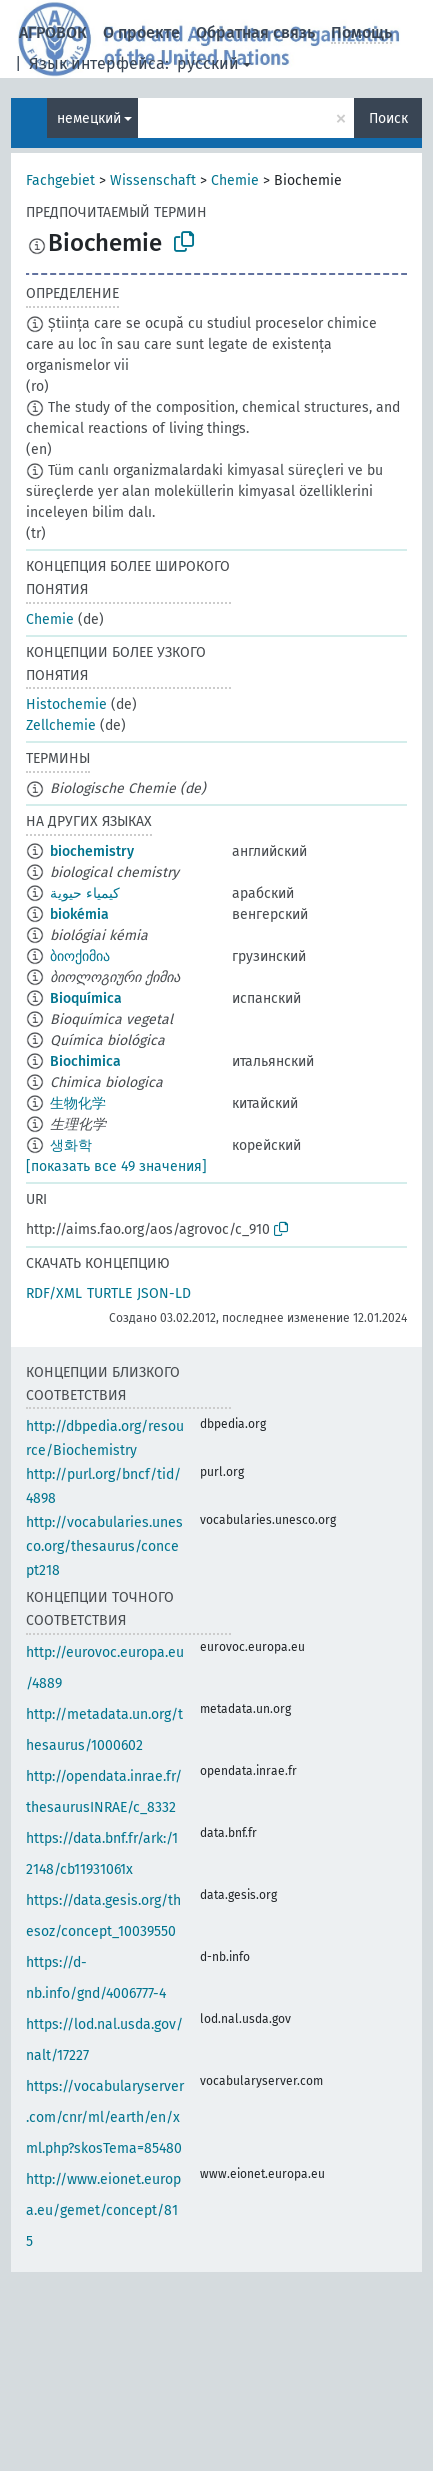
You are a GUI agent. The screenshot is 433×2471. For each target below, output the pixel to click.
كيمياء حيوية (85, 893)
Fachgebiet (60, 180)
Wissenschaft (153, 180)
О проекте (141, 32)
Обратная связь (255, 32)
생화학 (71, 1145)
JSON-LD (164, 1293)
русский (208, 63)
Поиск (388, 118)
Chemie (235, 180)
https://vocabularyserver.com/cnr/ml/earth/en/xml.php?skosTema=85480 (105, 2117)
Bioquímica (86, 998)
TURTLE (109, 1293)
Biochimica (85, 1061)
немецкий (89, 118)
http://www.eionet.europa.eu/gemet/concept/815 (103, 2210)
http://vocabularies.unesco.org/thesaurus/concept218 (104, 1546)
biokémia (79, 914)
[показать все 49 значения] (116, 1166)
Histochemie (66, 704)
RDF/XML (54, 1293)
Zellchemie (61, 725)
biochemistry (92, 851)
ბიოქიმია (80, 956)
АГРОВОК (53, 32)
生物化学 (78, 1103)
